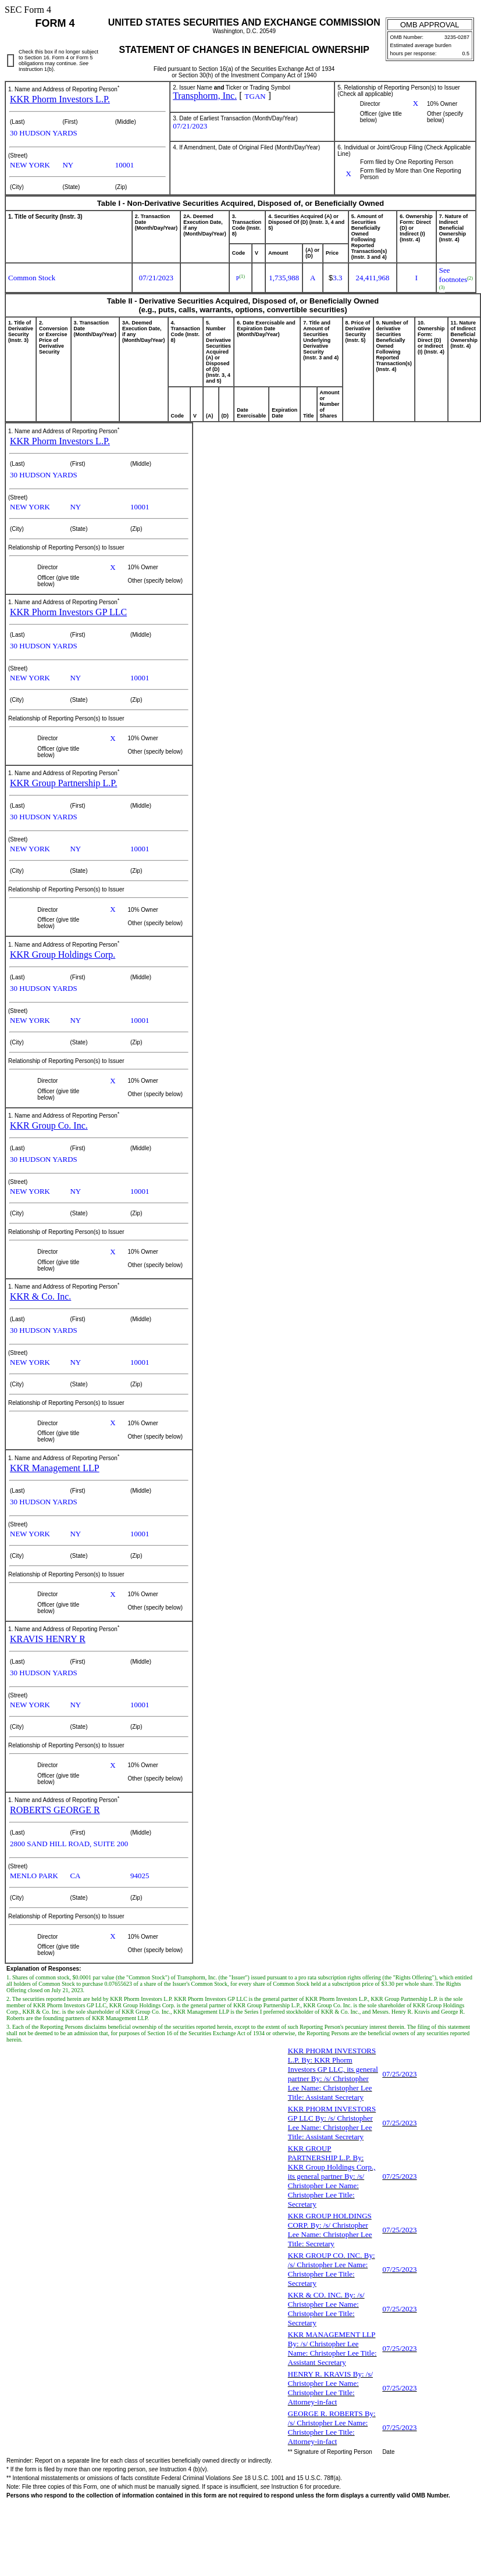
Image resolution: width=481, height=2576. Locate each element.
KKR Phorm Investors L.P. (60, 99)
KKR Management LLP (54, 1468)
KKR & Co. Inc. (40, 1296)
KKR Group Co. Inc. (49, 1125)
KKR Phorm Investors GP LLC (68, 612)
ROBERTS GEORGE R (55, 1810)
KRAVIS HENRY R (47, 1639)
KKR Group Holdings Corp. (62, 954)
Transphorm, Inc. (205, 96)
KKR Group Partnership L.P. (63, 783)
